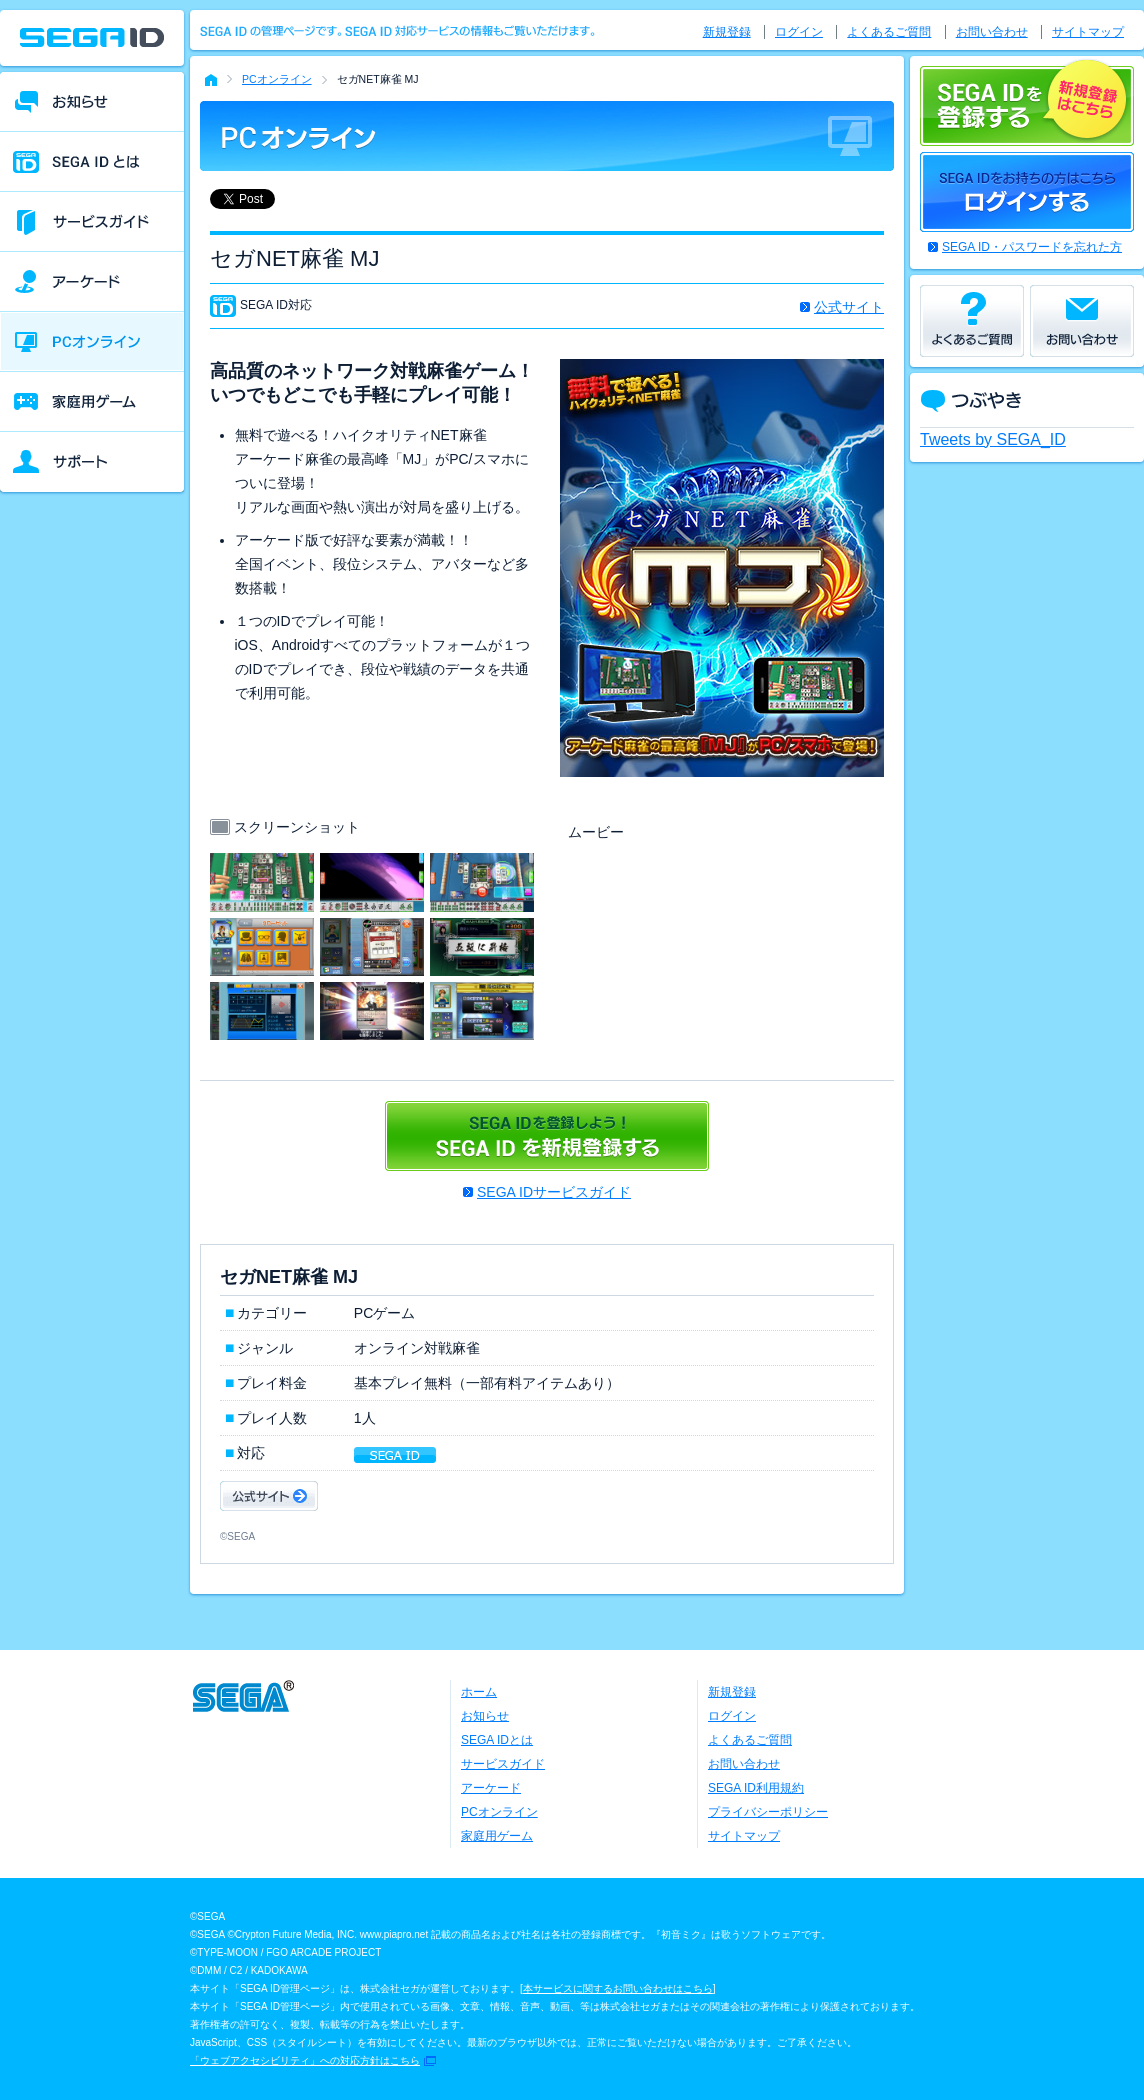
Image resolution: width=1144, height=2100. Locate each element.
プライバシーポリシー (768, 1812)
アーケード (491, 1788)
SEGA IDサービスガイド (554, 1192)
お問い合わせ (992, 32)
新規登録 (727, 32)
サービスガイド (503, 1764)
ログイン (799, 32)
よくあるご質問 (889, 32)
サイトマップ (1088, 32)
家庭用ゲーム (497, 1836)
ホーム (479, 1692)
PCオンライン (277, 79)
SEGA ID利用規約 (756, 1788)
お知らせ (485, 1716)
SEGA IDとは (497, 1740)
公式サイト (849, 307)
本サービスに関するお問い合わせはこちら (618, 1988)
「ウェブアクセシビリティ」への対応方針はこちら (305, 2060)
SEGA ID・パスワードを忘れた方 (1032, 247)
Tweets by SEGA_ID (993, 439)
